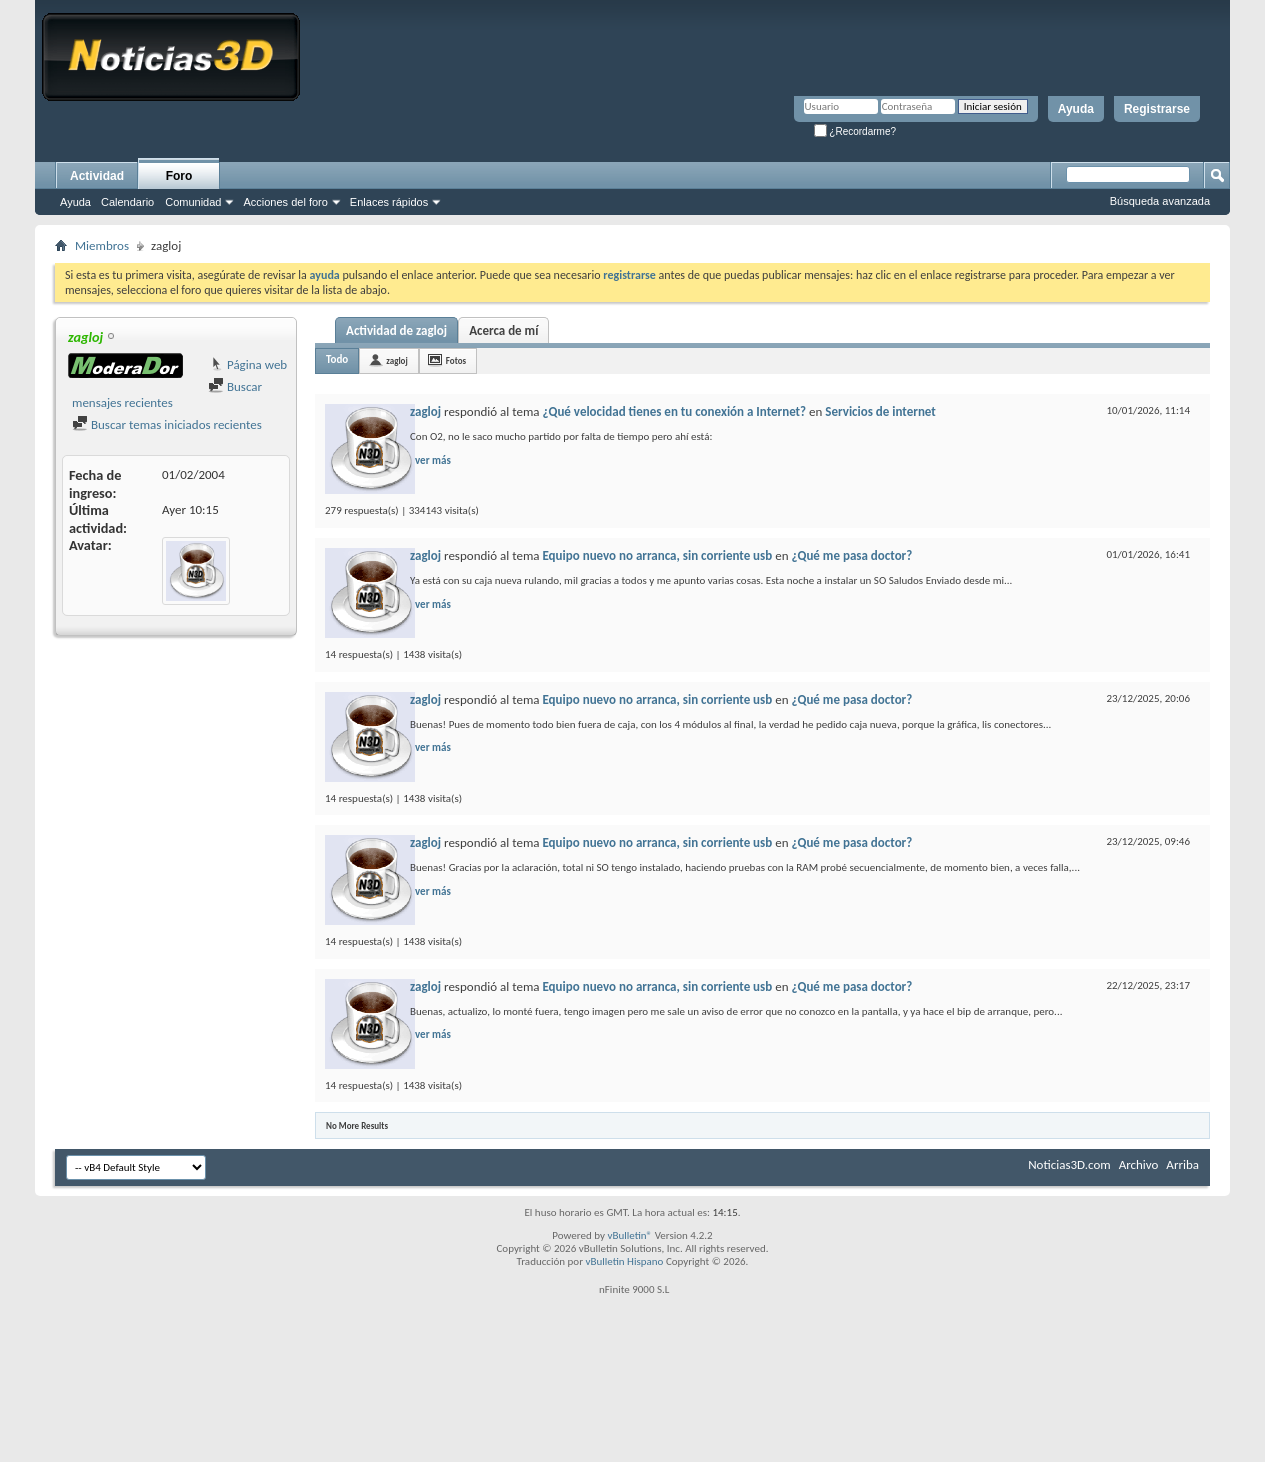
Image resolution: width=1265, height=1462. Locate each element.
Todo (337, 359)
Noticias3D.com (1069, 1164)
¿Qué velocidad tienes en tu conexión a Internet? (674, 411)
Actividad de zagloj (396, 330)
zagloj (397, 360)
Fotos (456, 360)
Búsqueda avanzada (1160, 201)
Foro (179, 176)
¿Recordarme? (855, 131)
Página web (247, 364)
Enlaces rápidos (389, 202)
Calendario (127, 202)
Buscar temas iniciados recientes (167, 424)
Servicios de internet (880, 411)
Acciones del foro (285, 202)
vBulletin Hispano (625, 1261)
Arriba (1182, 1164)
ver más (433, 460)
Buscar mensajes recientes (167, 394)
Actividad (97, 176)
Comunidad (193, 202)
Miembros (102, 245)
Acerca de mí (503, 330)
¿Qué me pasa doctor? (851, 555)
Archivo (1139, 1164)
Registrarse (1157, 109)
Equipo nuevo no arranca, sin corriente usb (657, 555)
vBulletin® (629, 1235)
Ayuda (1076, 109)
